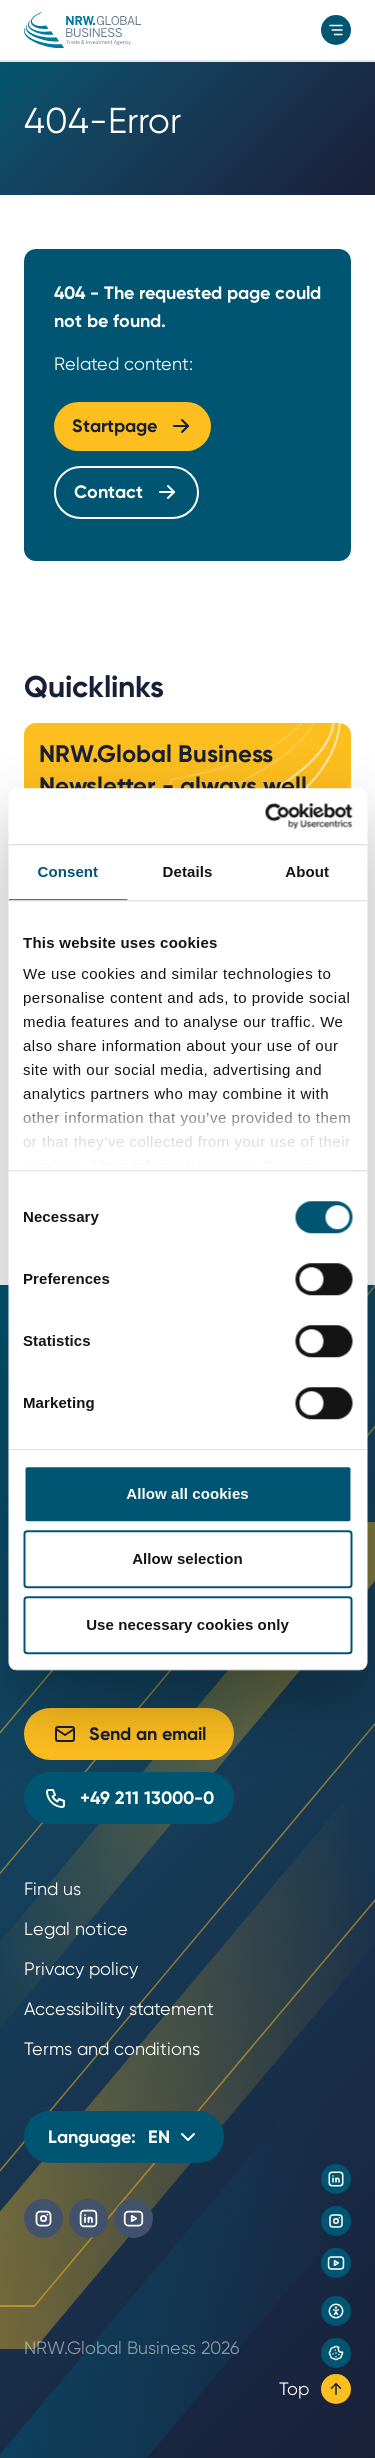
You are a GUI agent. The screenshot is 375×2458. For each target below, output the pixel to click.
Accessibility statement (119, 2008)
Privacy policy (81, 1968)
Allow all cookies (187, 1493)
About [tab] (307, 871)
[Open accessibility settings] (336, 2311)
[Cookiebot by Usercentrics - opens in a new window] (267, 816)
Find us (52, 1888)
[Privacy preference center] (336, 2353)
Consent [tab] (67, 871)
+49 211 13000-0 (129, 1798)
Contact (126, 492)
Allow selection (187, 1558)
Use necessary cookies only (187, 1624)
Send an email (129, 1734)
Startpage (132, 426)
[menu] (336, 30)
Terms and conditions (112, 2048)
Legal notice (76, 1928)
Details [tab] (188, 871)
